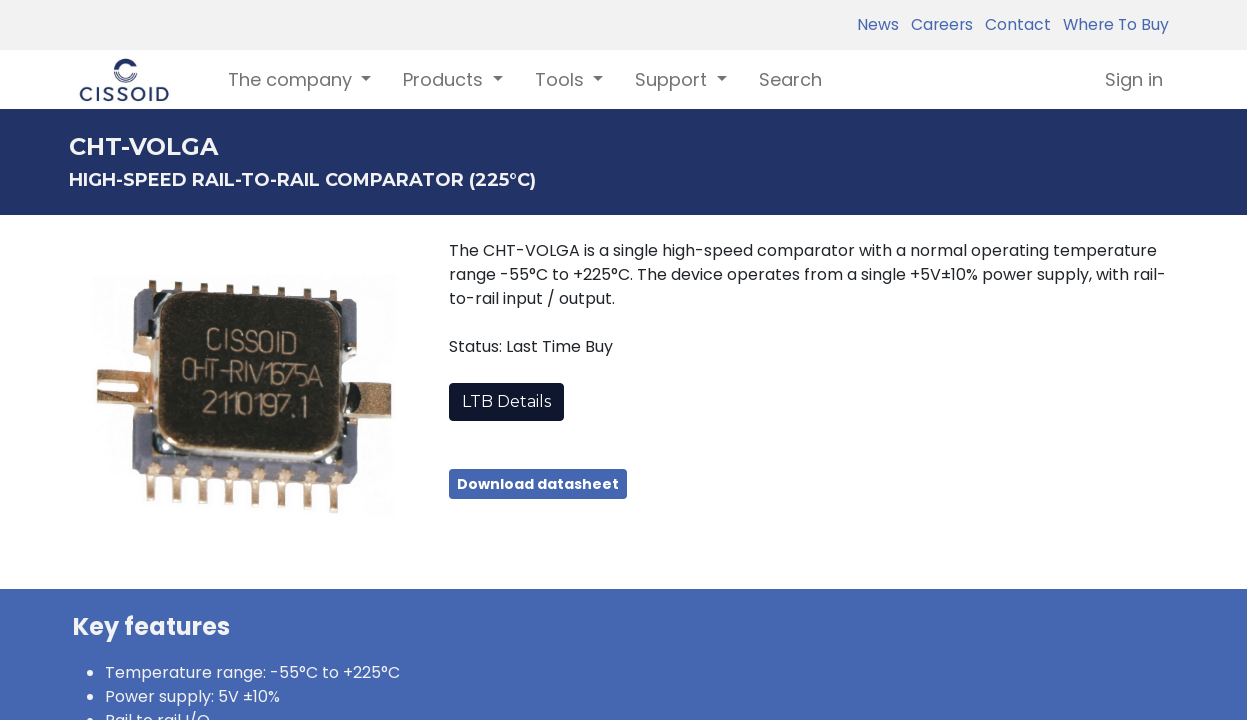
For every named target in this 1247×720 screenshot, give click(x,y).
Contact (1014, 24)
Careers (938, 24)
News (878, 24)
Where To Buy (1112, 24)
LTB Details (506, 401)
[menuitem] (790, 79)
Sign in (1134, 79)
